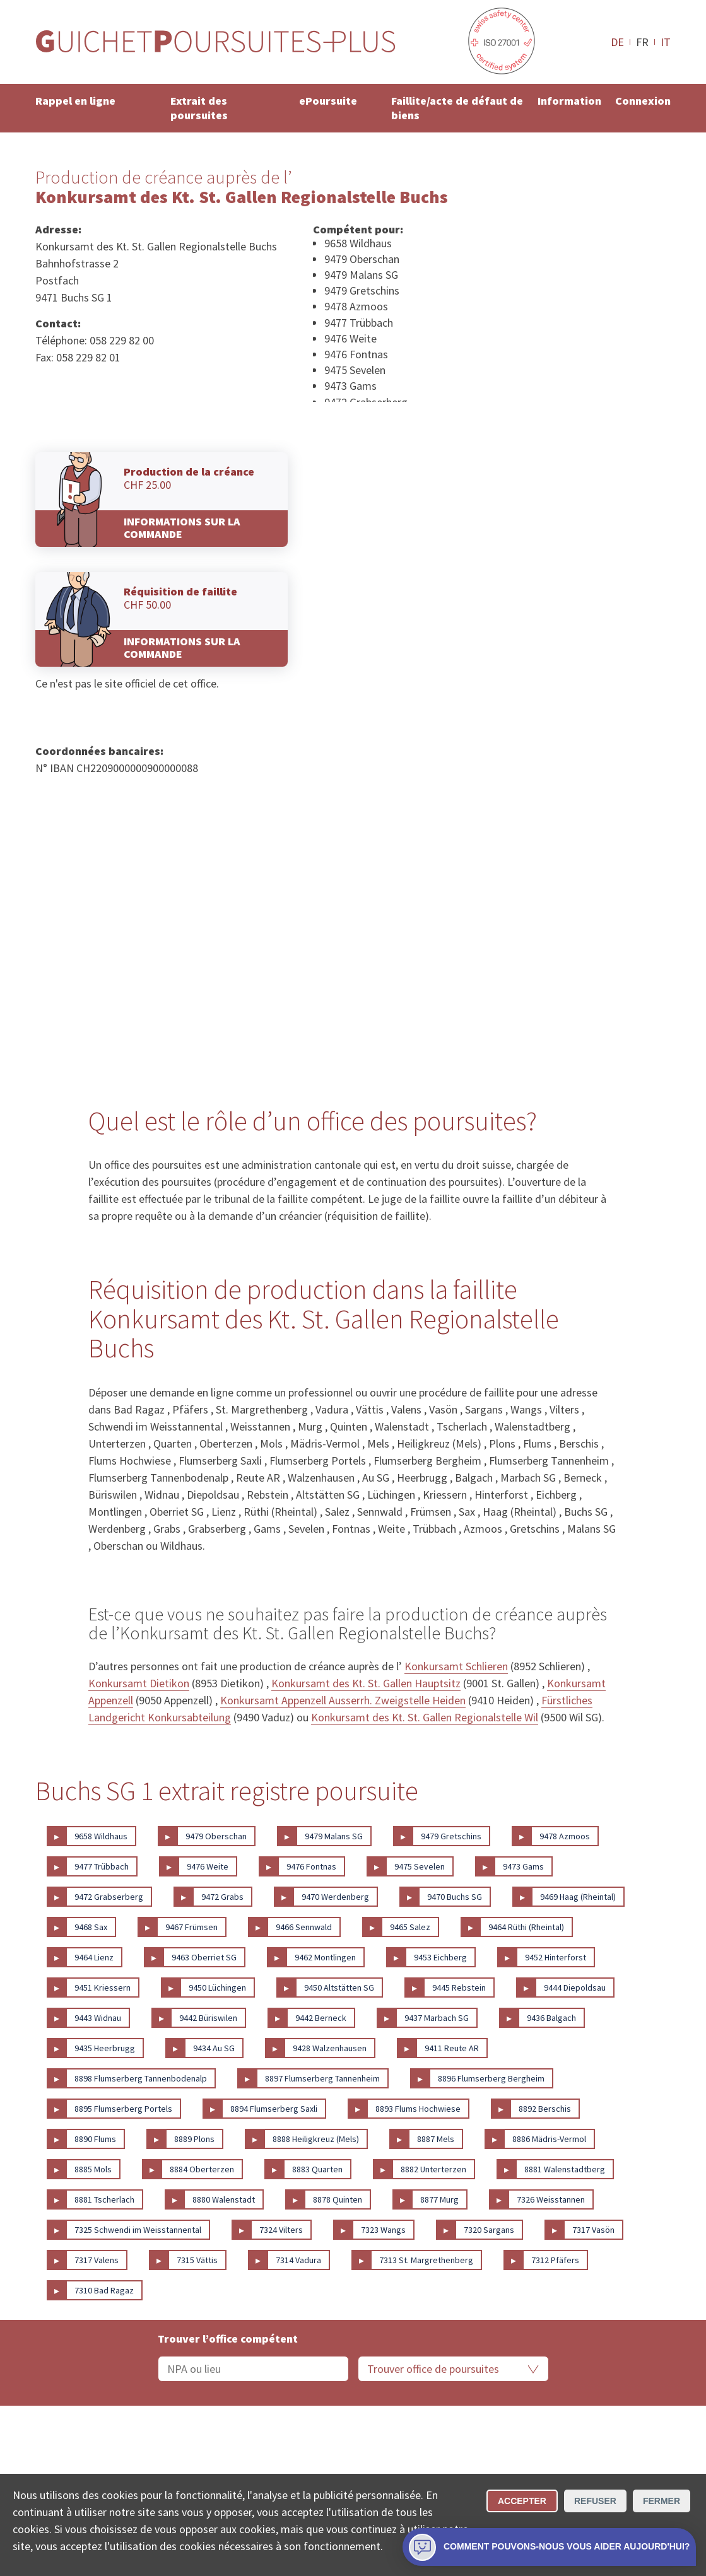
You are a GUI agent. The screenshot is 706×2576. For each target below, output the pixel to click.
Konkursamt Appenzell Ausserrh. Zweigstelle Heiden (343, 1700)
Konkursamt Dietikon (138, 1683)
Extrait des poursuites (199, 107)
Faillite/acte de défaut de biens (457, 107)
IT (666, 42)
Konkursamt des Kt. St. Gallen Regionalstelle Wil (424, 1717)
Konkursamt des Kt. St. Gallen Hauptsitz (366, 1683)
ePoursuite (328, 100)
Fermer (661, 2501)
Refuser (595, 2501)
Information (569, 100)
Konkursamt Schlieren (456, 1666)
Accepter (522, 2501)
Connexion (643, 100)
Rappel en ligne (75, 100)
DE (617, 42)
